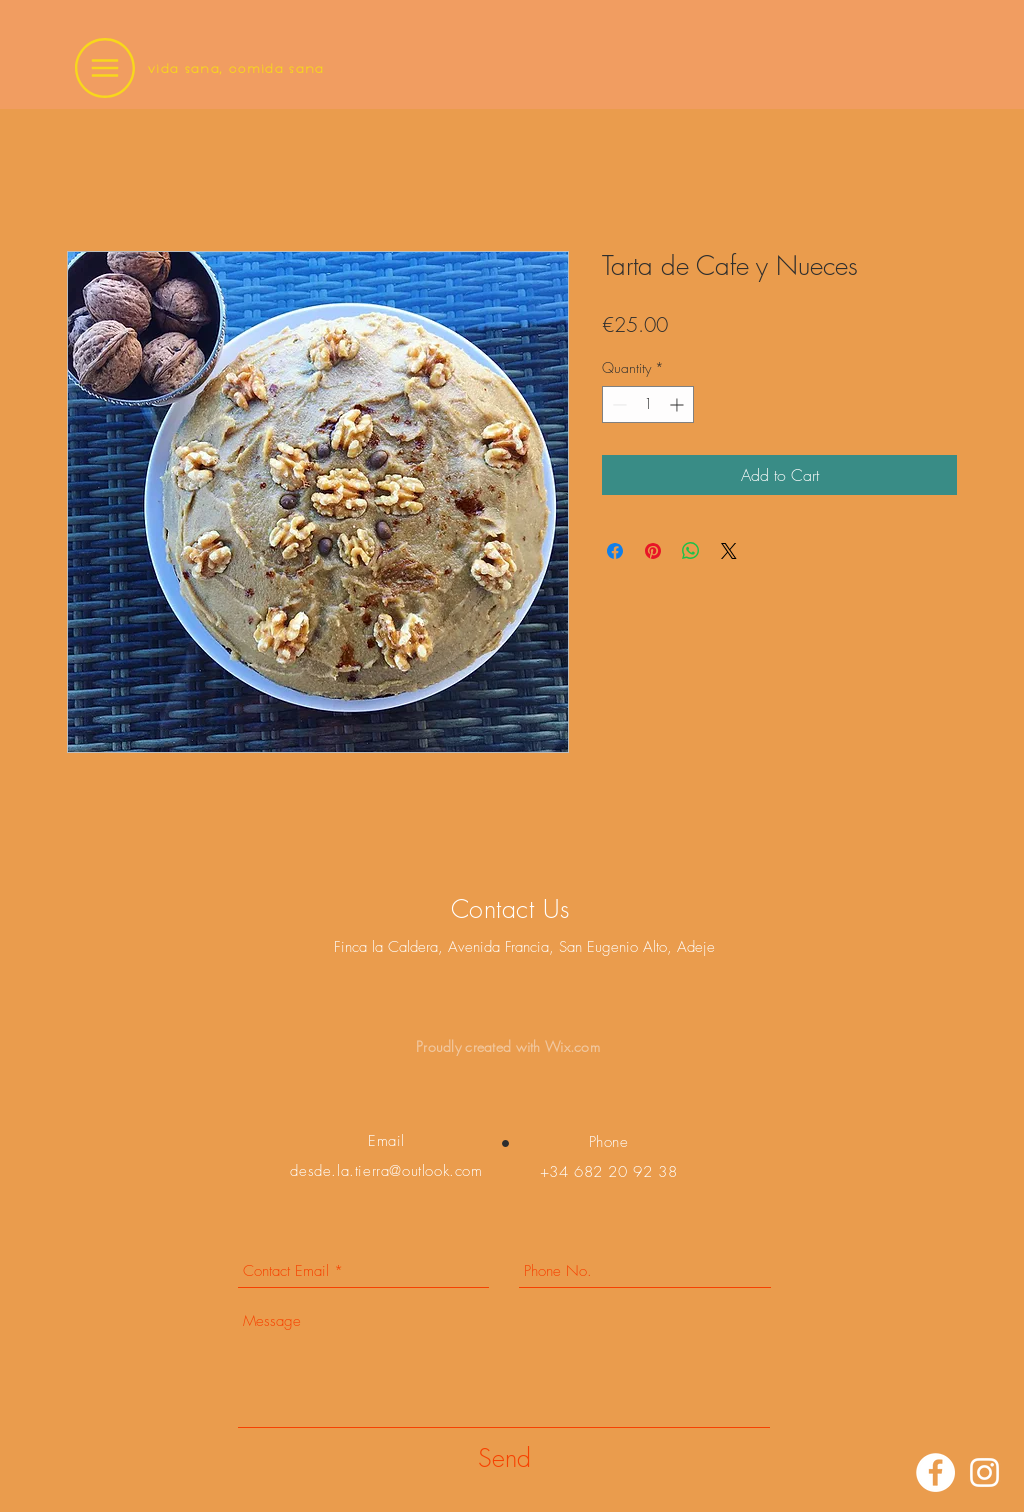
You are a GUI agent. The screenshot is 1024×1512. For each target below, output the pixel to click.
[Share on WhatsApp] (691, 551)
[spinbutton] (648, 404)
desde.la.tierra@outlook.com (386, 1171)
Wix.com (572, 1046)
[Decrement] (617, 404)
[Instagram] (984, 1472)
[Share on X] (729, 551)
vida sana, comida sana (236, 68)
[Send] (504, 1458)
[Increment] (678, 404)
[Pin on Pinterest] (653, 551)
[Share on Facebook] (615, 551)
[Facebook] (935, 1472)
